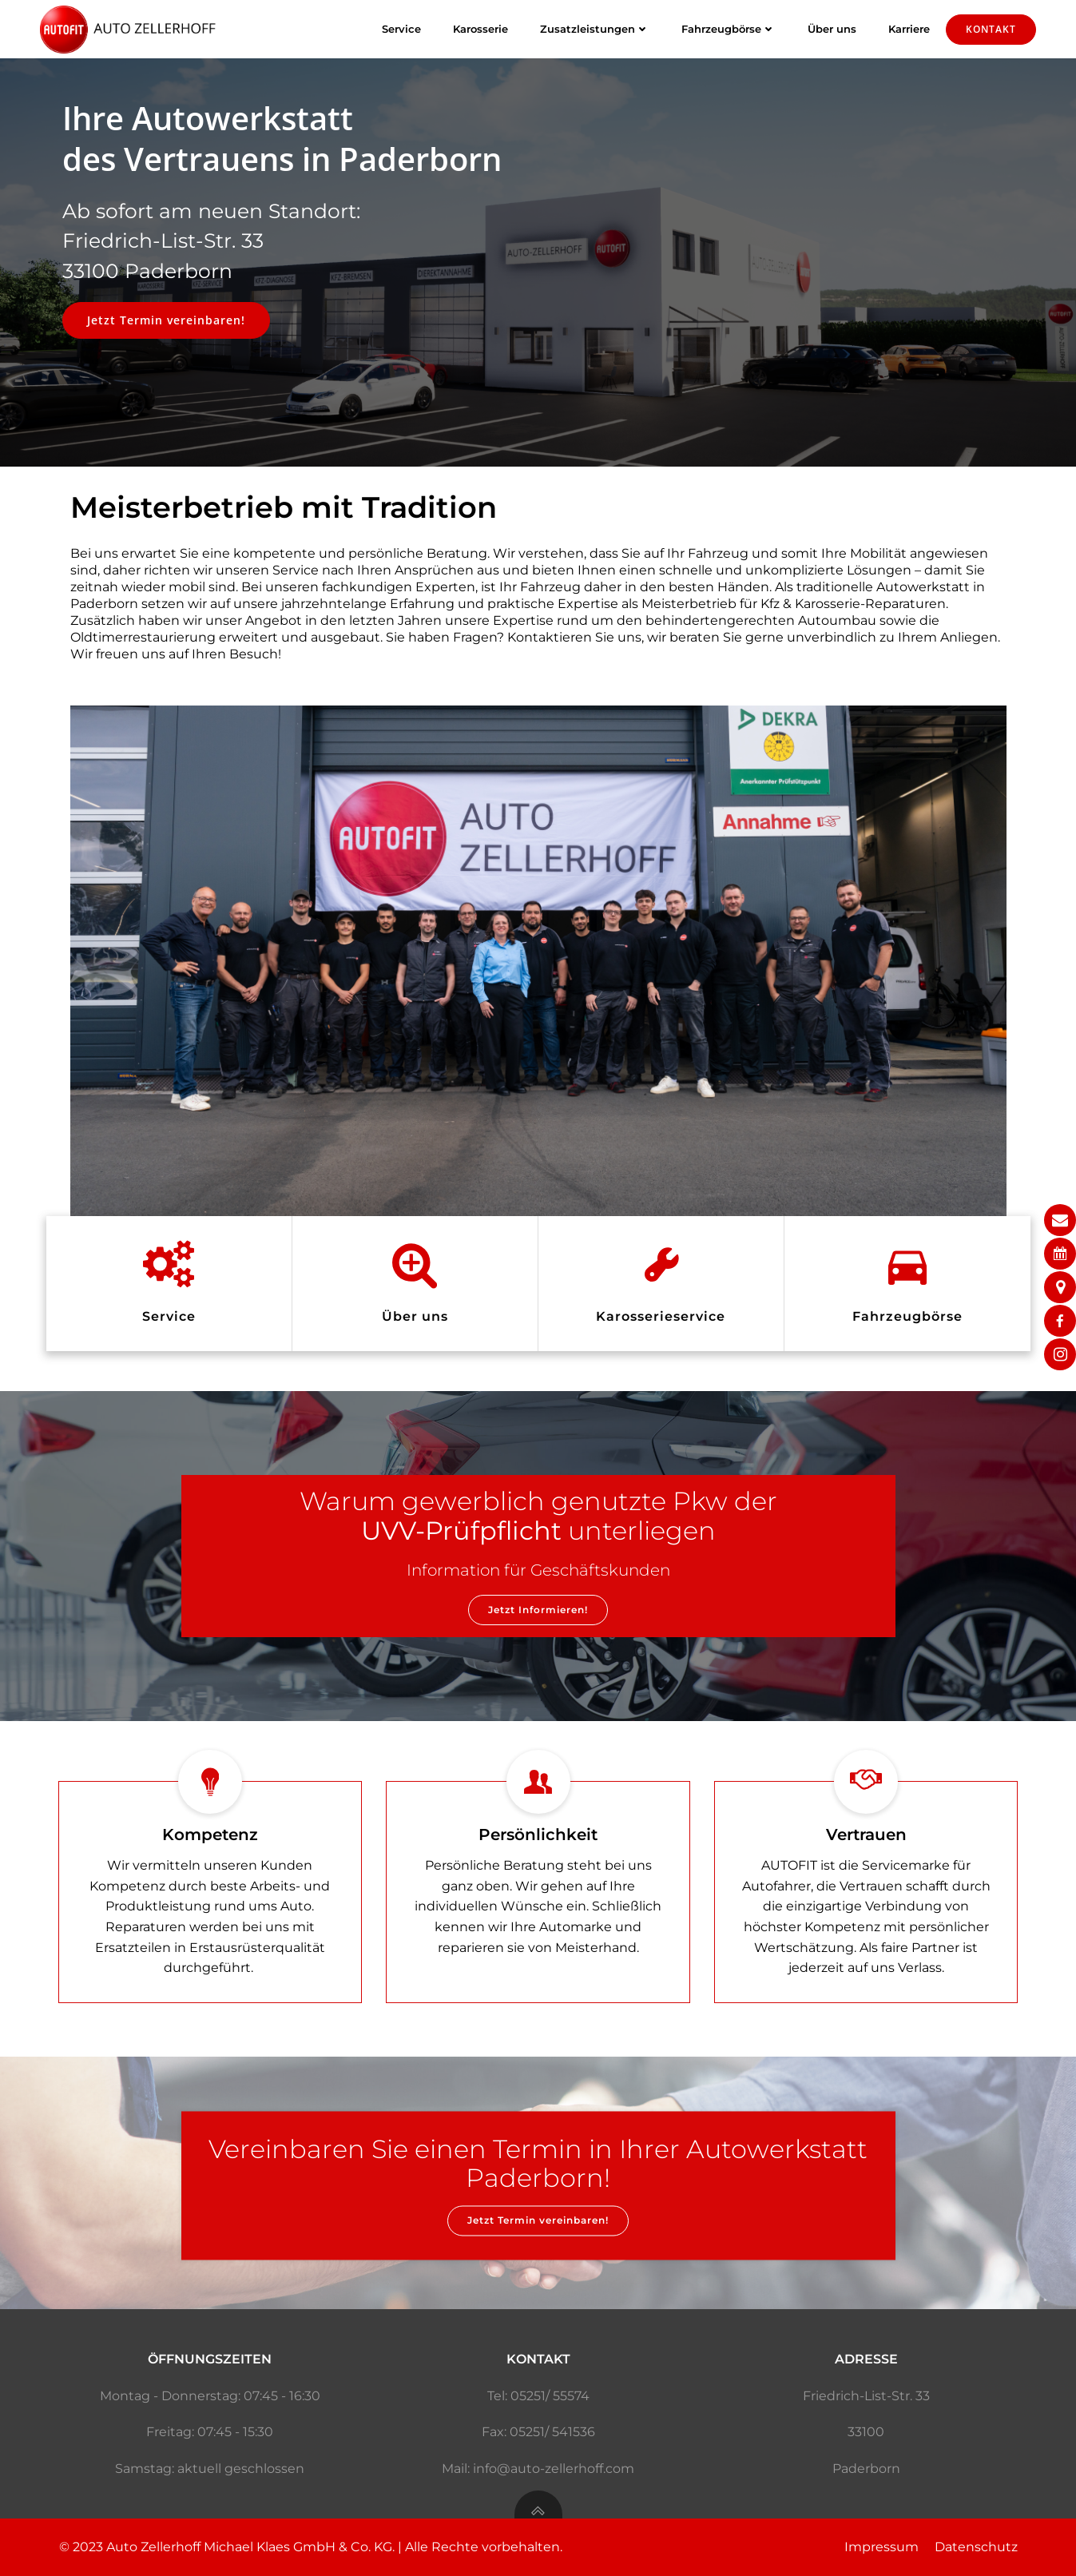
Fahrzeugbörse (728, 29)
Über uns (832, 29)
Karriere (909, 29)
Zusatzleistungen (594, 29)
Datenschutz (976, 2546)
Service (401, 29)
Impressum (881, 2546)
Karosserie (480, 29)
